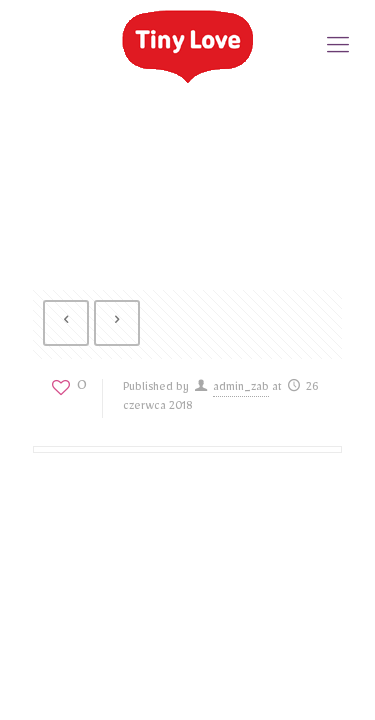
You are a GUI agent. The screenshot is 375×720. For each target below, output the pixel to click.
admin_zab (241, 389)
